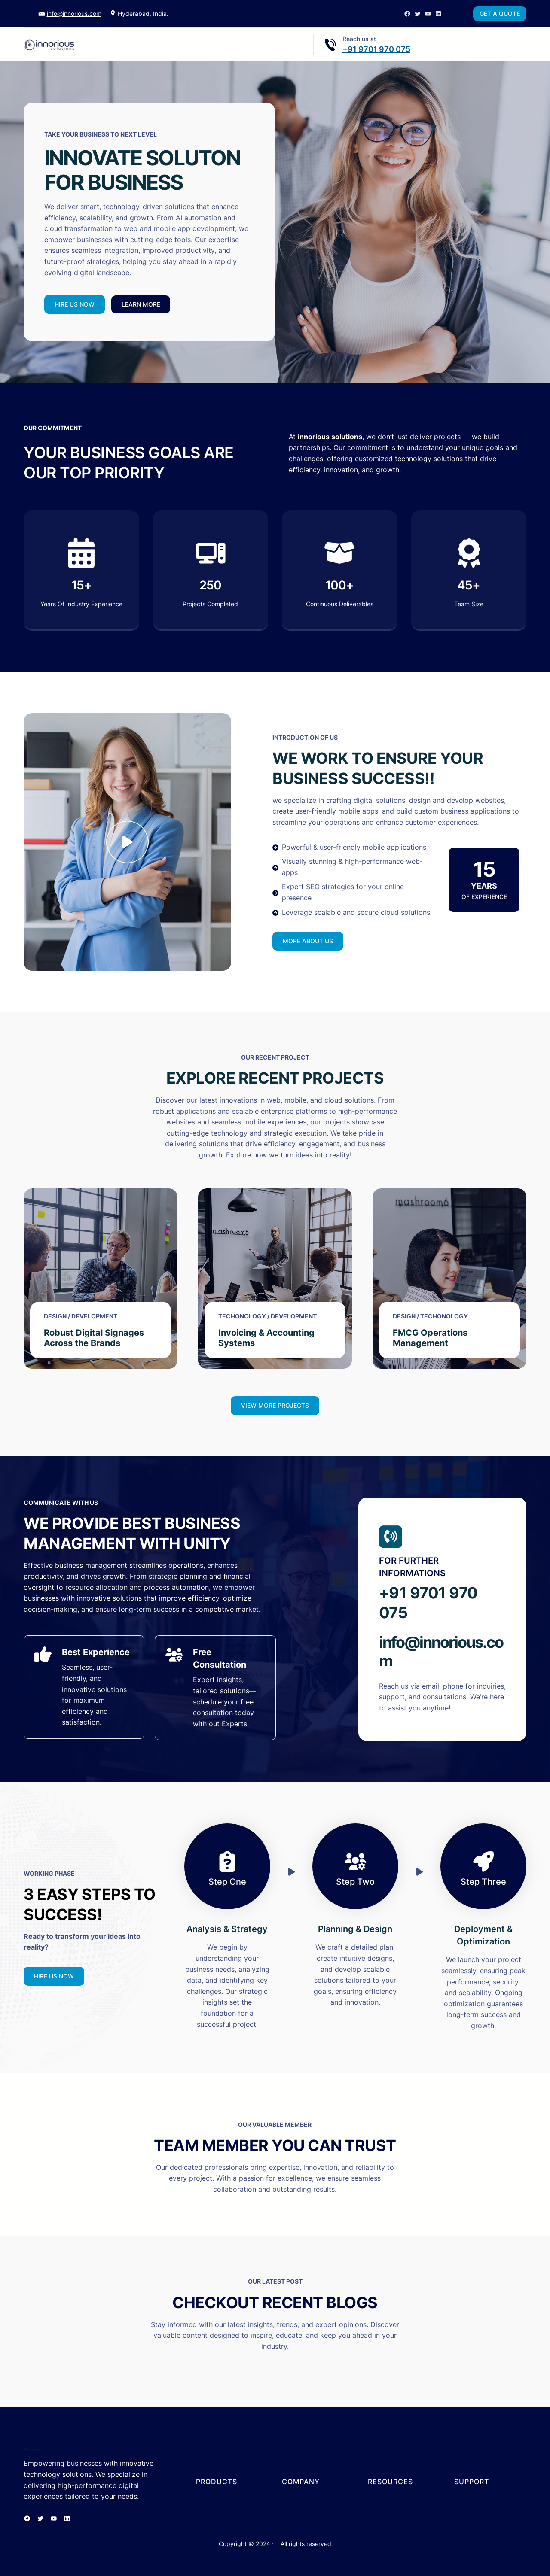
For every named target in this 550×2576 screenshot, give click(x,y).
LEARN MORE (141, 304)
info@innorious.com (74, 13)
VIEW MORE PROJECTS (275, 1405)
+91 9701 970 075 (376, 49)
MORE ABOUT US (308, 941)
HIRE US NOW (75, 304)
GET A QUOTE (500, 13)
